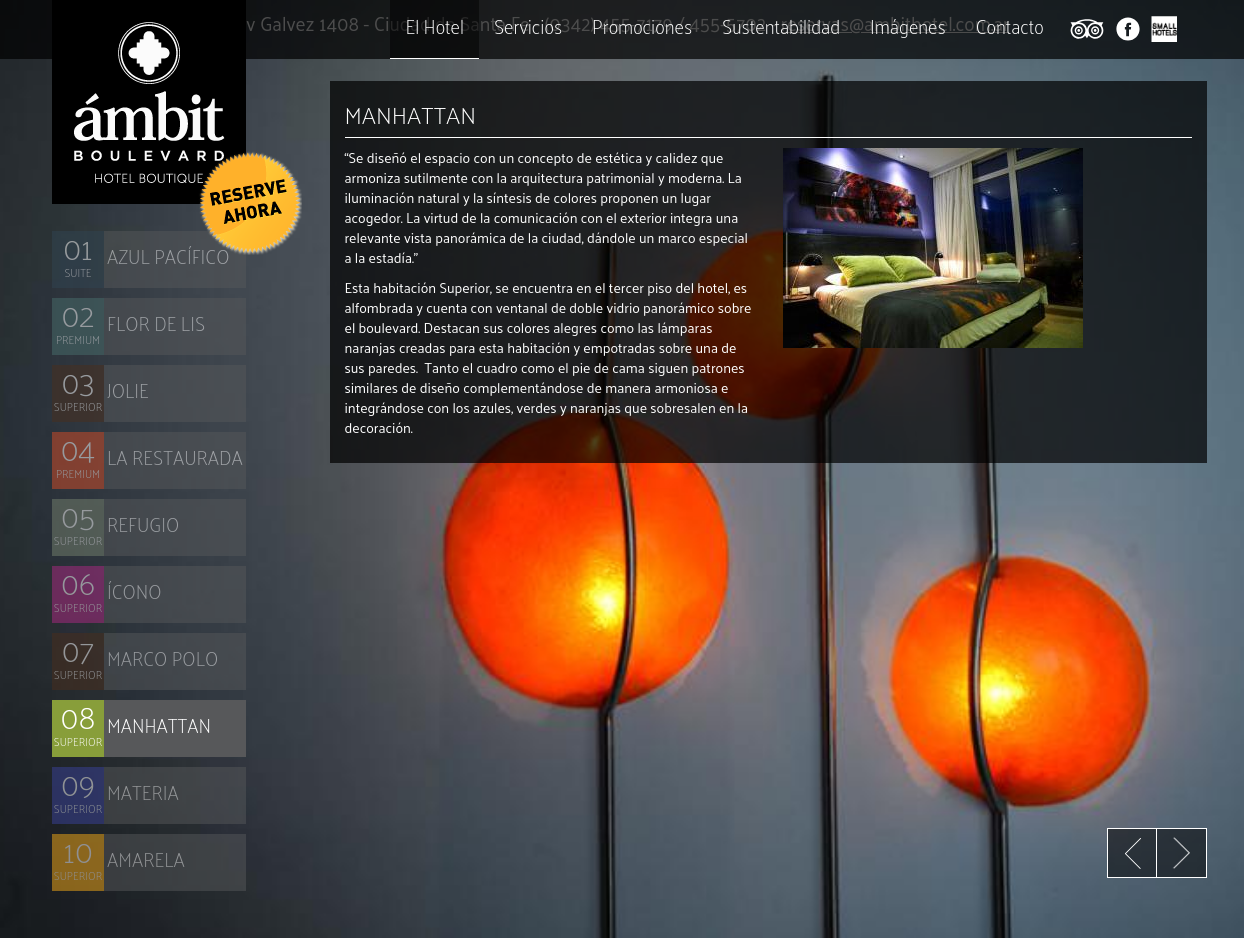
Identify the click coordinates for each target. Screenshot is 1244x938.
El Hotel (434, 26)
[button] (249, 202)
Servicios (528, 26)
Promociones (642, 26)
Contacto (1010, 26)
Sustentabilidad (781, 26)
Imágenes (908, 26)
